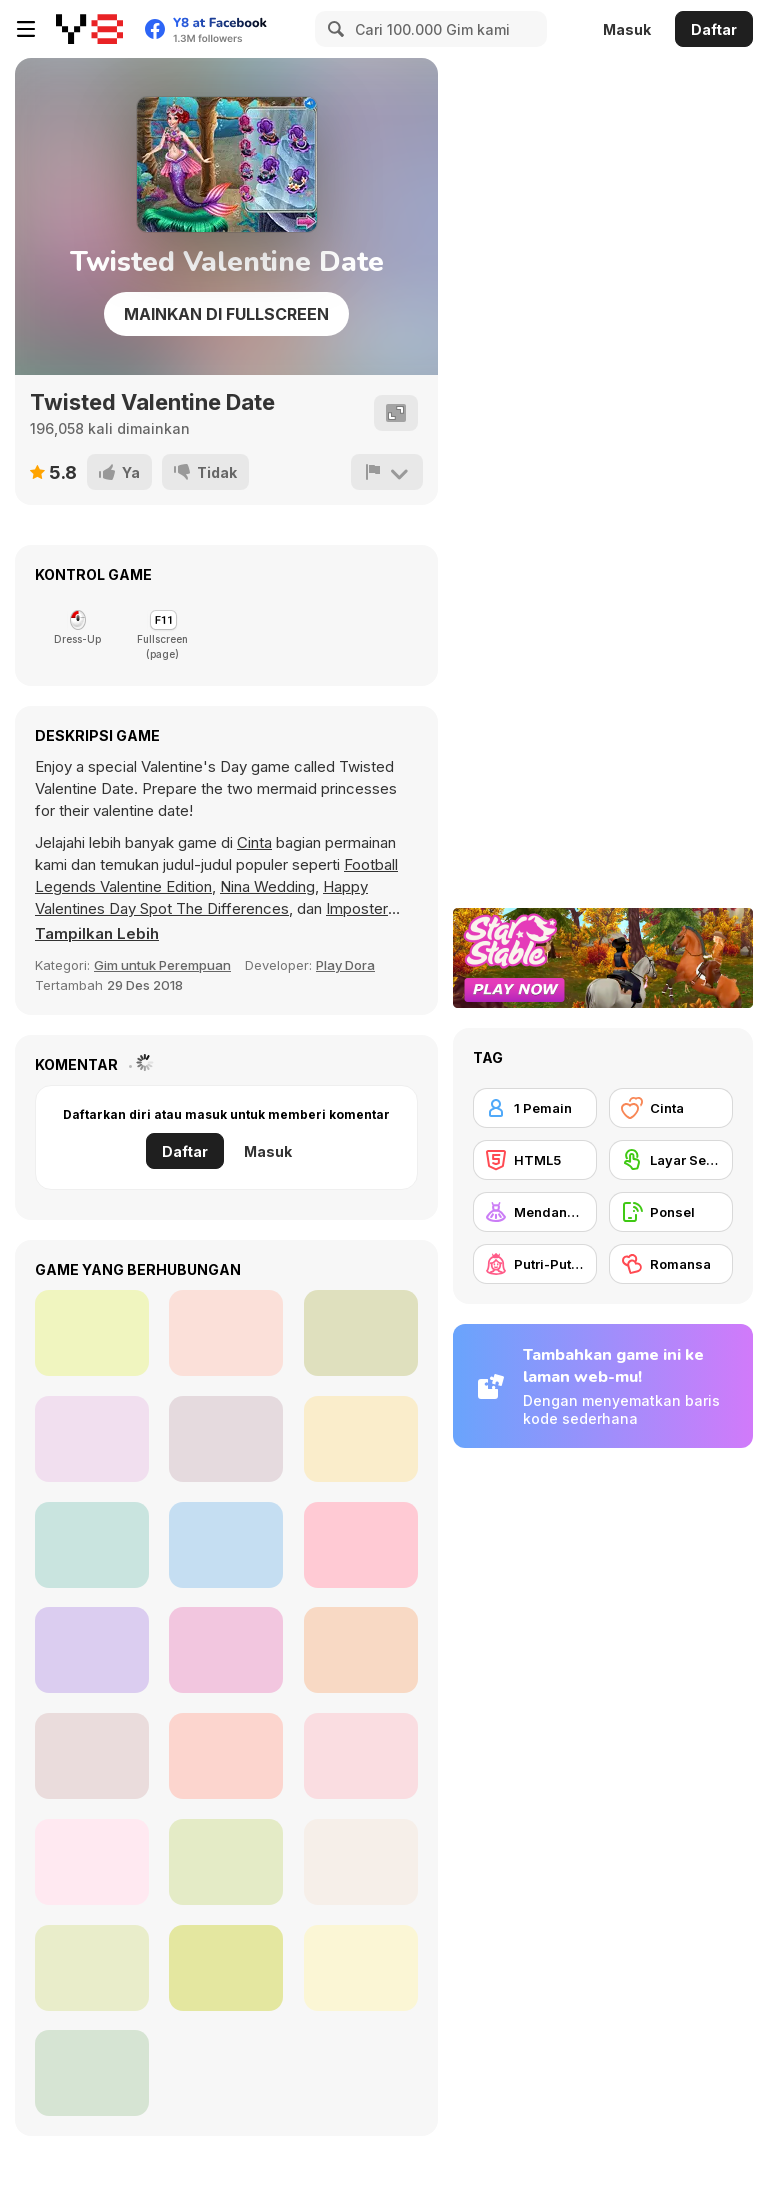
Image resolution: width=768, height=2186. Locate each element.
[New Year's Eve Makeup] (226, 1756)
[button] (97, 934)
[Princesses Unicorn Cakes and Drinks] (361, 1650)
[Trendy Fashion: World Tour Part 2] (226, 1439)
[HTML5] (535, 1160)
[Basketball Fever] (92, 1439)
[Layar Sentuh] (671, 1160)
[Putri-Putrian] (535, 1264)
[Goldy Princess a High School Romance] (361, 1756)
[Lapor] (387, 472)
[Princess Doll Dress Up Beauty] (361, 1439)
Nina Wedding (267, 886)
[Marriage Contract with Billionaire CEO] (92, 1545)
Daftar (714, 29)
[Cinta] (671, 1108)
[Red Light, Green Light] (226, 1333)
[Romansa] (671, 1264)
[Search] (333, 29)
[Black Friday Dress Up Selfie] (226, 1650)
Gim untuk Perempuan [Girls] (162, 965)
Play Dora (345, 965)
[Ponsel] (671, 1212)
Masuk (627, 29)
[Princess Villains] (92, 1333)
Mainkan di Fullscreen (226, 314)
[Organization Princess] (361, 1968)
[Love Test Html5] (92, 1650)
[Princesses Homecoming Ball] (361, 1545)
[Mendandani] (535, 1212)
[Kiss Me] (92, 2073)
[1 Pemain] (535, 1108)
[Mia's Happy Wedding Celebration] (226, 1862)
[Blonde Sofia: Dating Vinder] (92, 1968)
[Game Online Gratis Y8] (89, 29)
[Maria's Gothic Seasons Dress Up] (226, 1968)
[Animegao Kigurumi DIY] (361, 1333)
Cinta (254, 842)
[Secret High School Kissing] (92, 1756)
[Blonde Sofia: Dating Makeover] (92, 1862)
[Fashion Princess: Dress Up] (361, 1862)
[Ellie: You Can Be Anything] (226, 1545)
